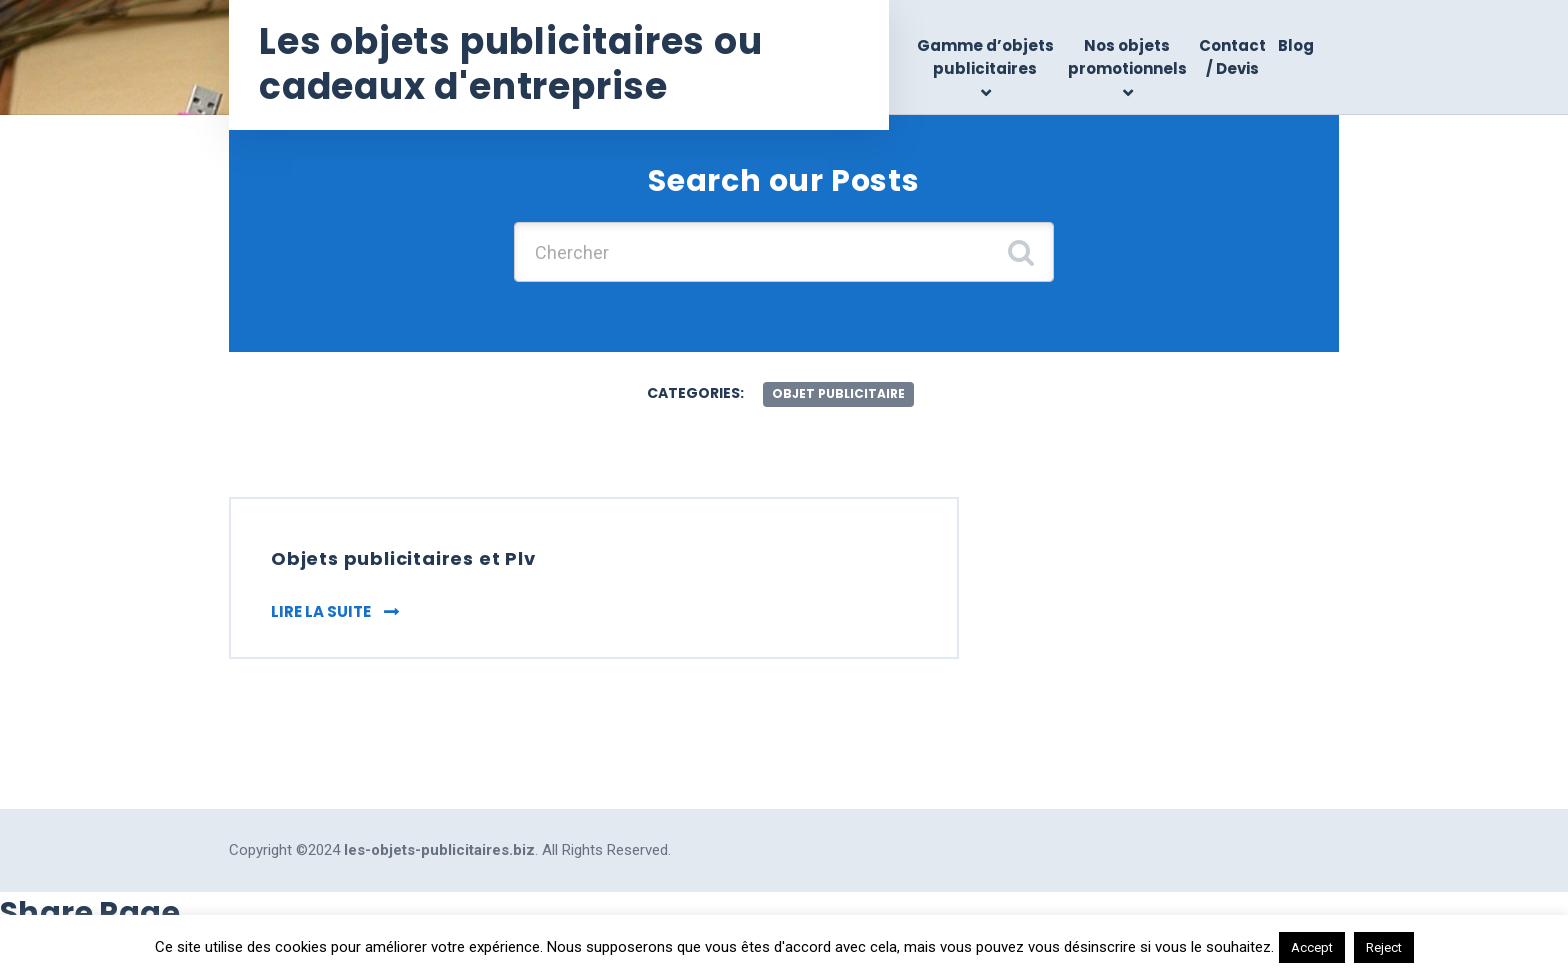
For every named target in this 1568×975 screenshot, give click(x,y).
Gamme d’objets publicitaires (985, 57)
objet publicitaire (838, 393)
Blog (1296, 45)
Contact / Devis (1232, 57)
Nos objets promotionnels (1127, 57)
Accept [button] (1312, 947)
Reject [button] (1384, 947)
